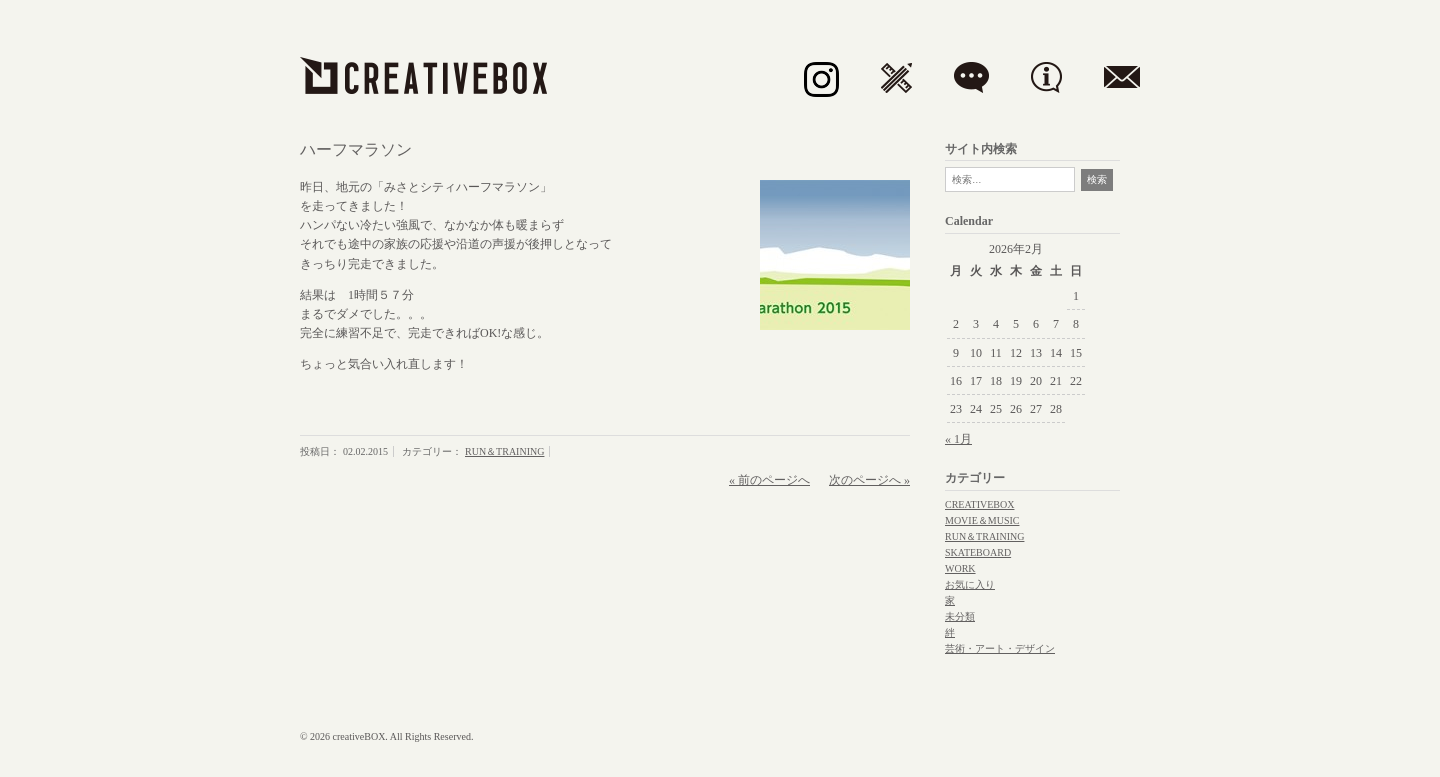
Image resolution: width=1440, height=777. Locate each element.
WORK (960, 568)
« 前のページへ (769, 480)
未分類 (960, 616)
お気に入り (970, 584)
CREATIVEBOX (979, 504)
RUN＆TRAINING (504, 451)
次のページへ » (869, 480)
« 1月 (958, 439)
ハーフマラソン (356, 149)
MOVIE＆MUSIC (982, 520)
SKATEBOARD (978, 552)
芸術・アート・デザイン (1000, 648)
